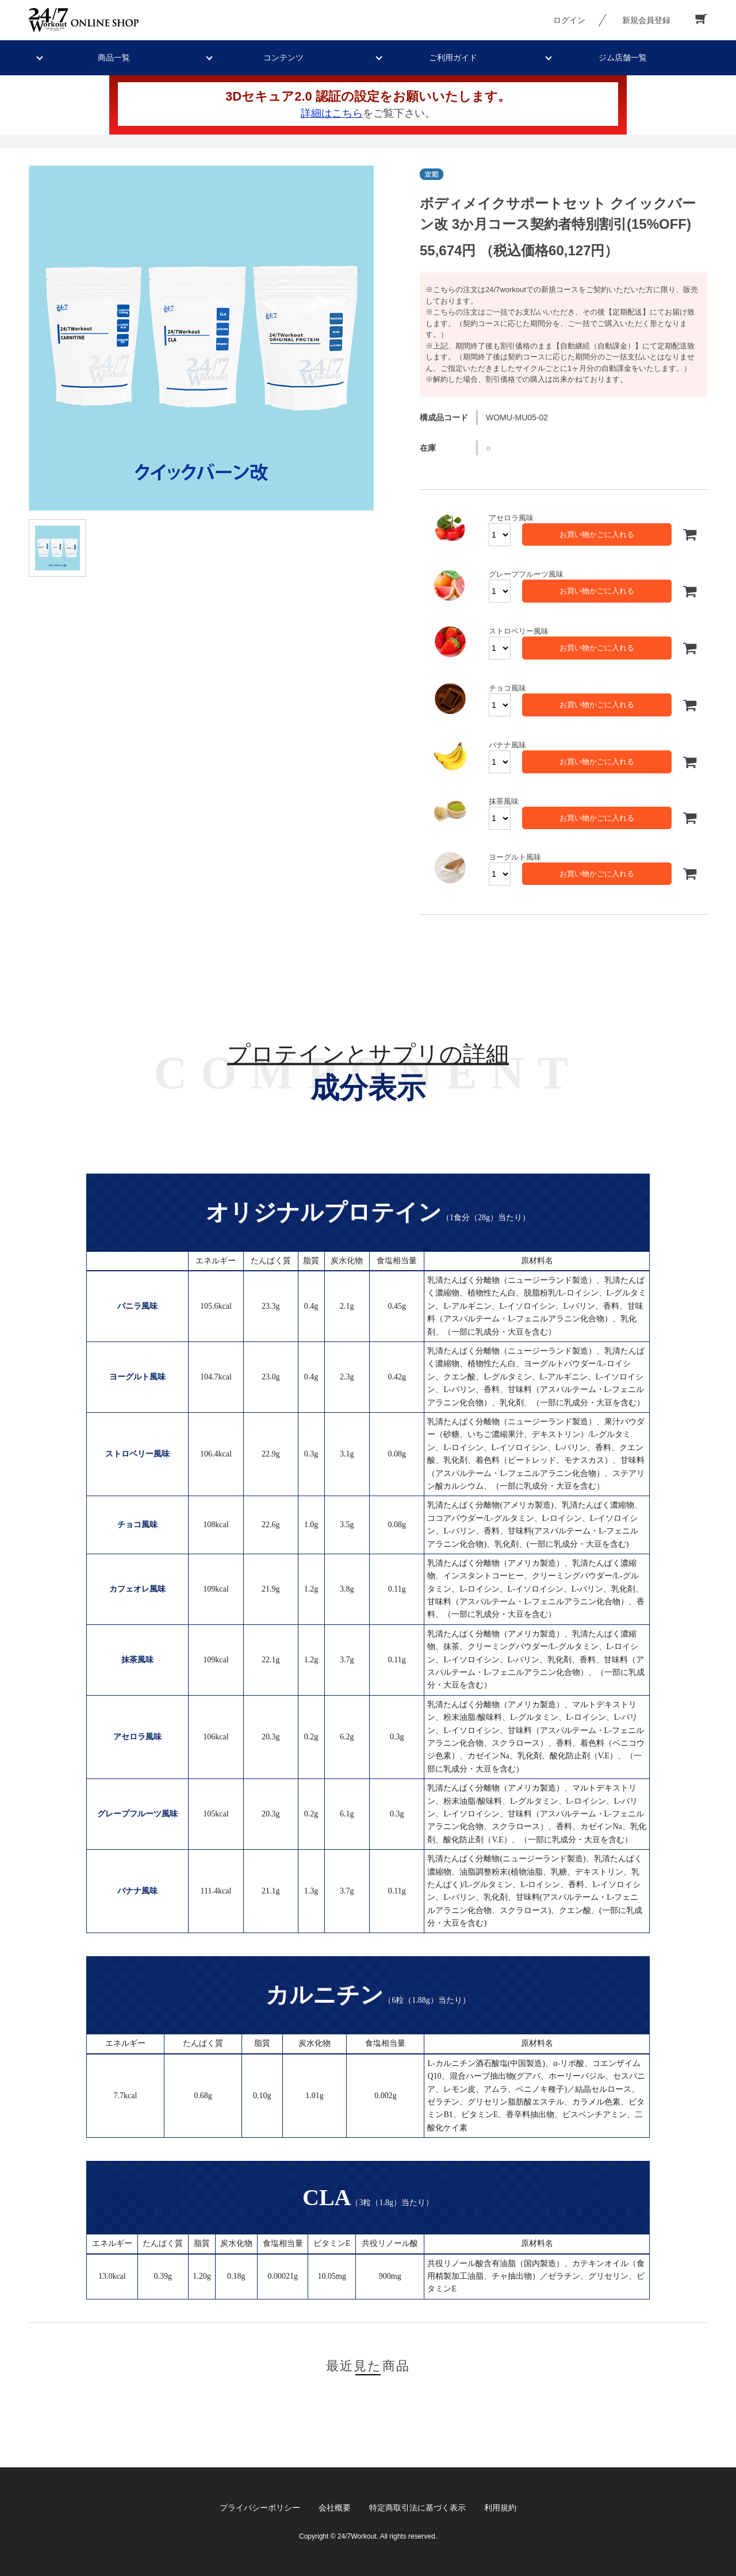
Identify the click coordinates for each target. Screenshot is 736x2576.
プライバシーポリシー (260, 2507)
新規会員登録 (646, 20)
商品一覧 (114, 57)
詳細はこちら (332, 113)
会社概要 (335, 2507)
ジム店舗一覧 (623, 57)
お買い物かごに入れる (596, 534)
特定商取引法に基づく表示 (417, 2507)
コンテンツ (283, 57)
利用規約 (500, 2507)
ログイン (569, 20)
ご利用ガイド (453, 57)
